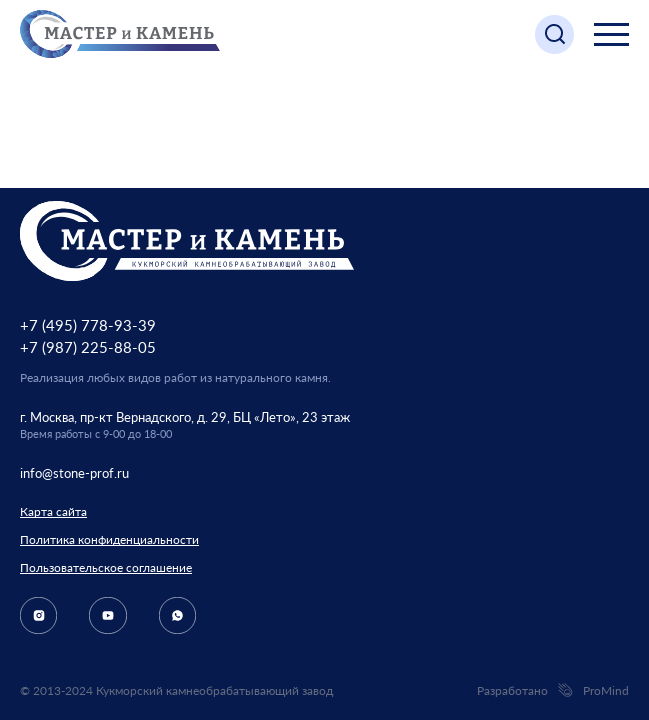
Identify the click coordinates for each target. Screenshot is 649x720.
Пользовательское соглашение (106, 567)
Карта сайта (53, 511)
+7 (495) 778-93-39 (88, 325)
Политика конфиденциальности (109, 539)
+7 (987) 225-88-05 (88, 347)
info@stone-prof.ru (74, 473)
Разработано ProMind (553, 691)
